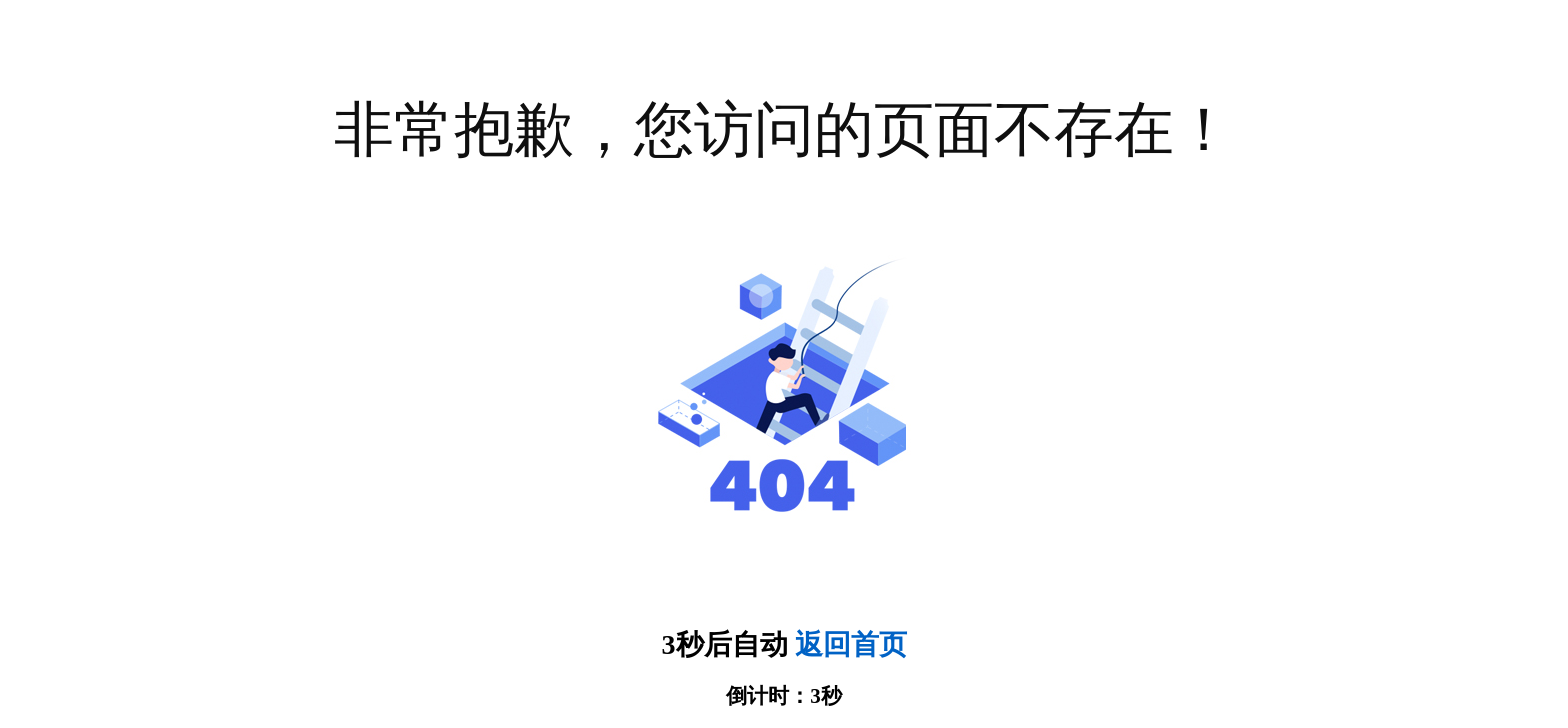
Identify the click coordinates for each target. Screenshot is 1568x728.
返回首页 (851, 644)
